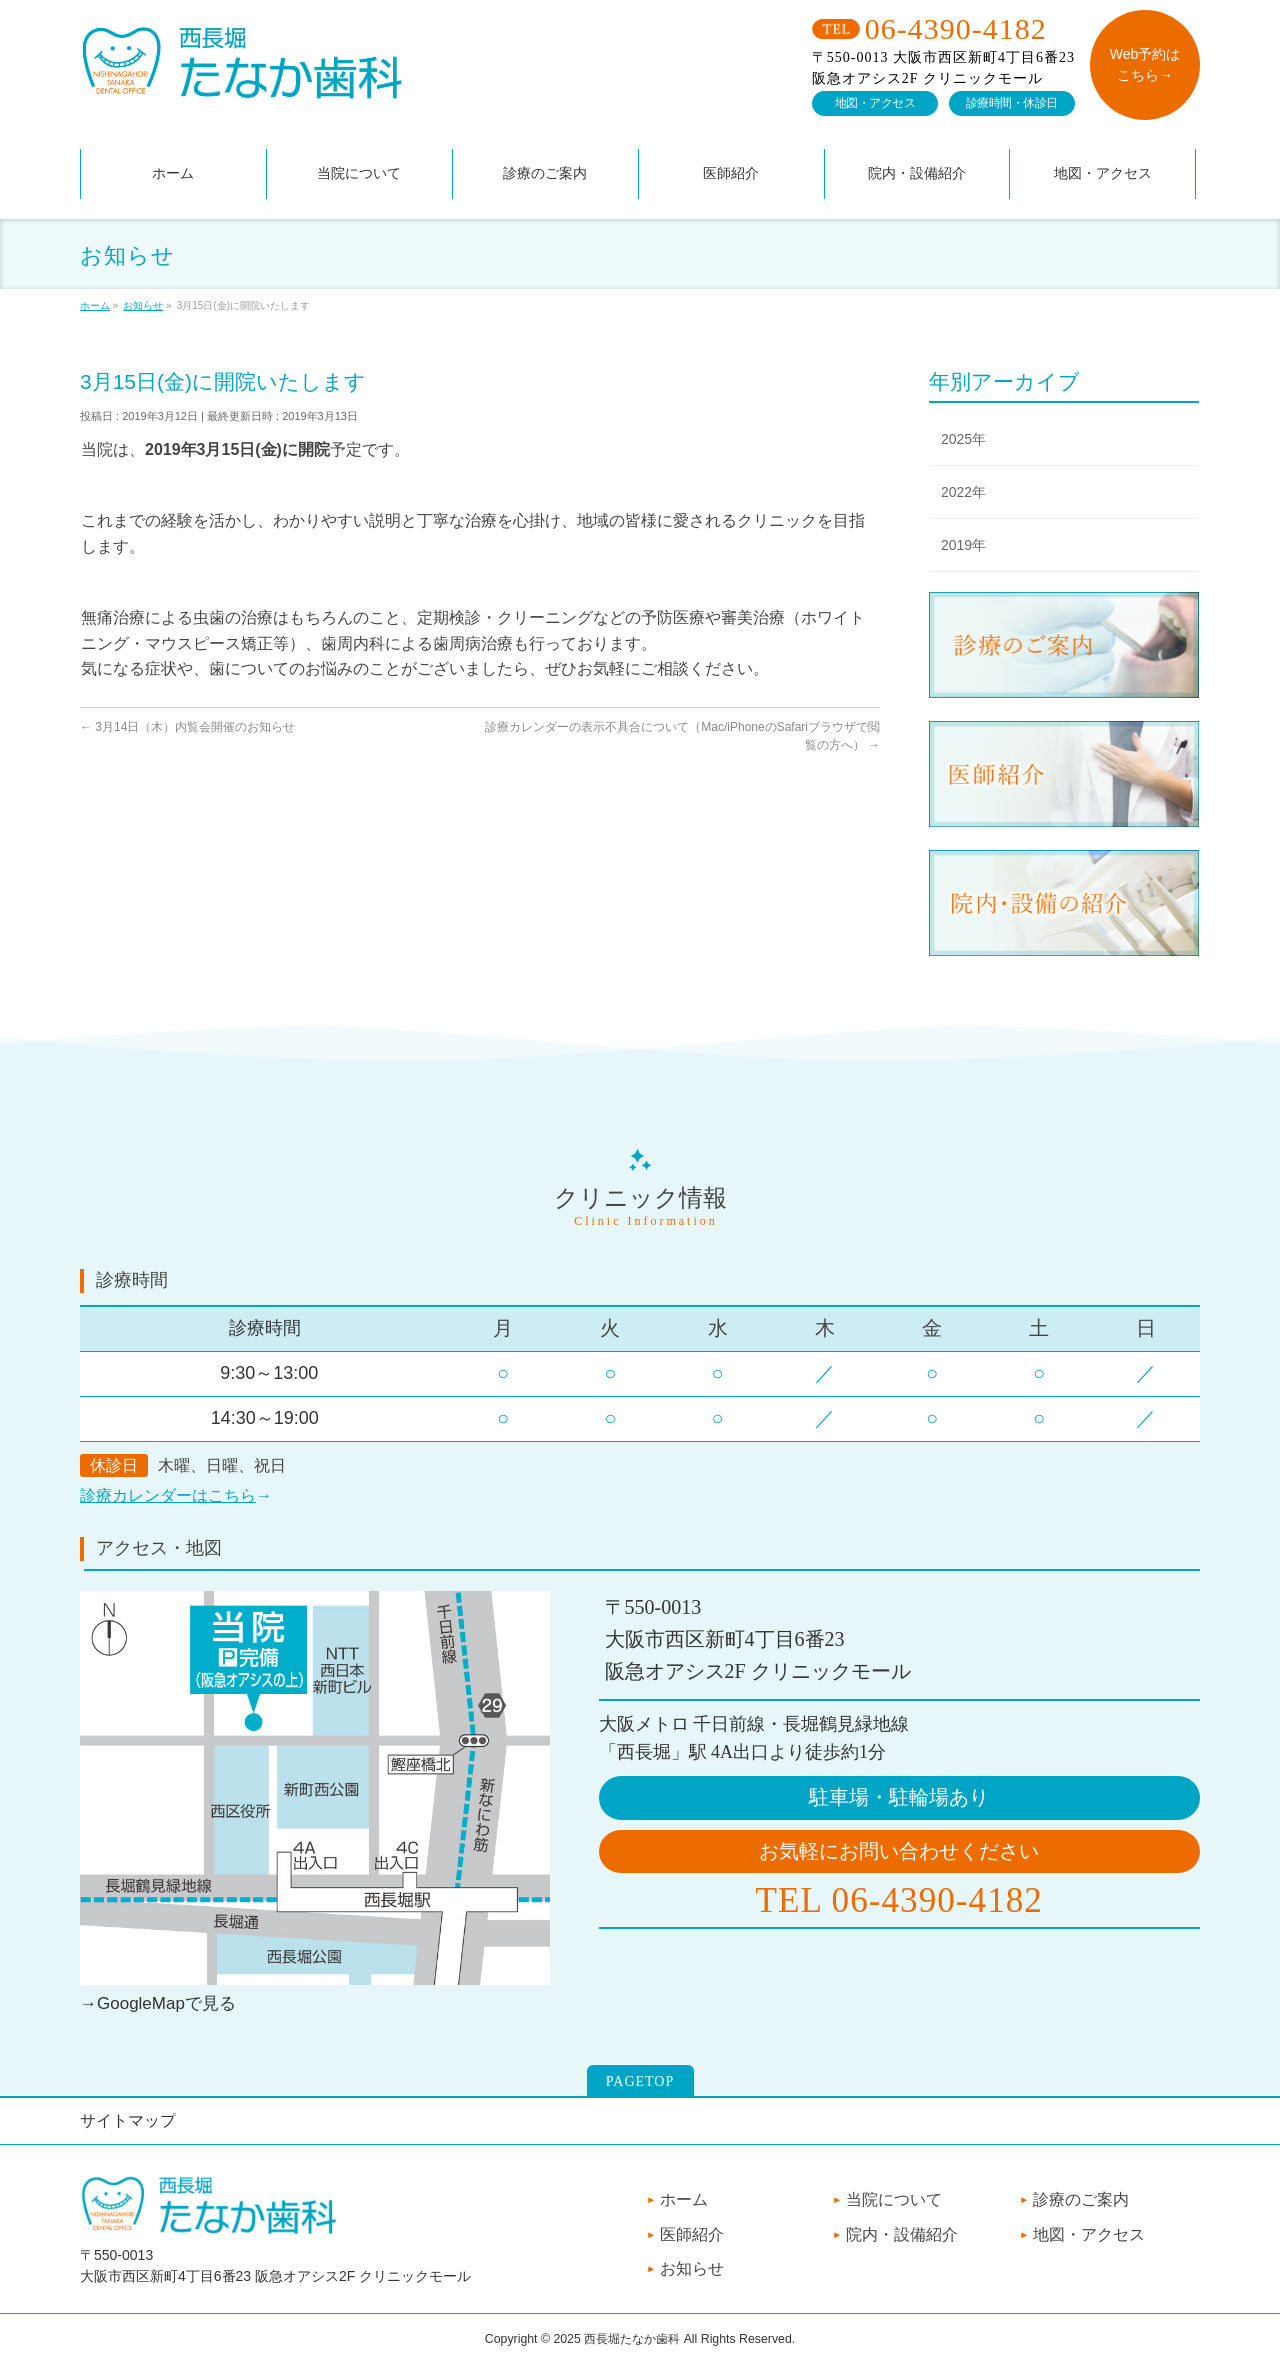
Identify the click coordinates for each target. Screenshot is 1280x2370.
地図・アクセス (875, 103)
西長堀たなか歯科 (632, 2339)
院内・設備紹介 (902, 2234)
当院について (894, 2199)
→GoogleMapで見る (158, 2003)
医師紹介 (692, 2234)
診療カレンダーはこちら (168, 1495)
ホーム (684, 2199)
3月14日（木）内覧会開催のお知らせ (187, 727)
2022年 (963, 492)
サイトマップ (128, 2121)
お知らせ (692, 2268)
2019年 (963, 545)
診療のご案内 (1081, 2199)
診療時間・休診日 (1012, 103)
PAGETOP (640, 2081)
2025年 (963, 439)
